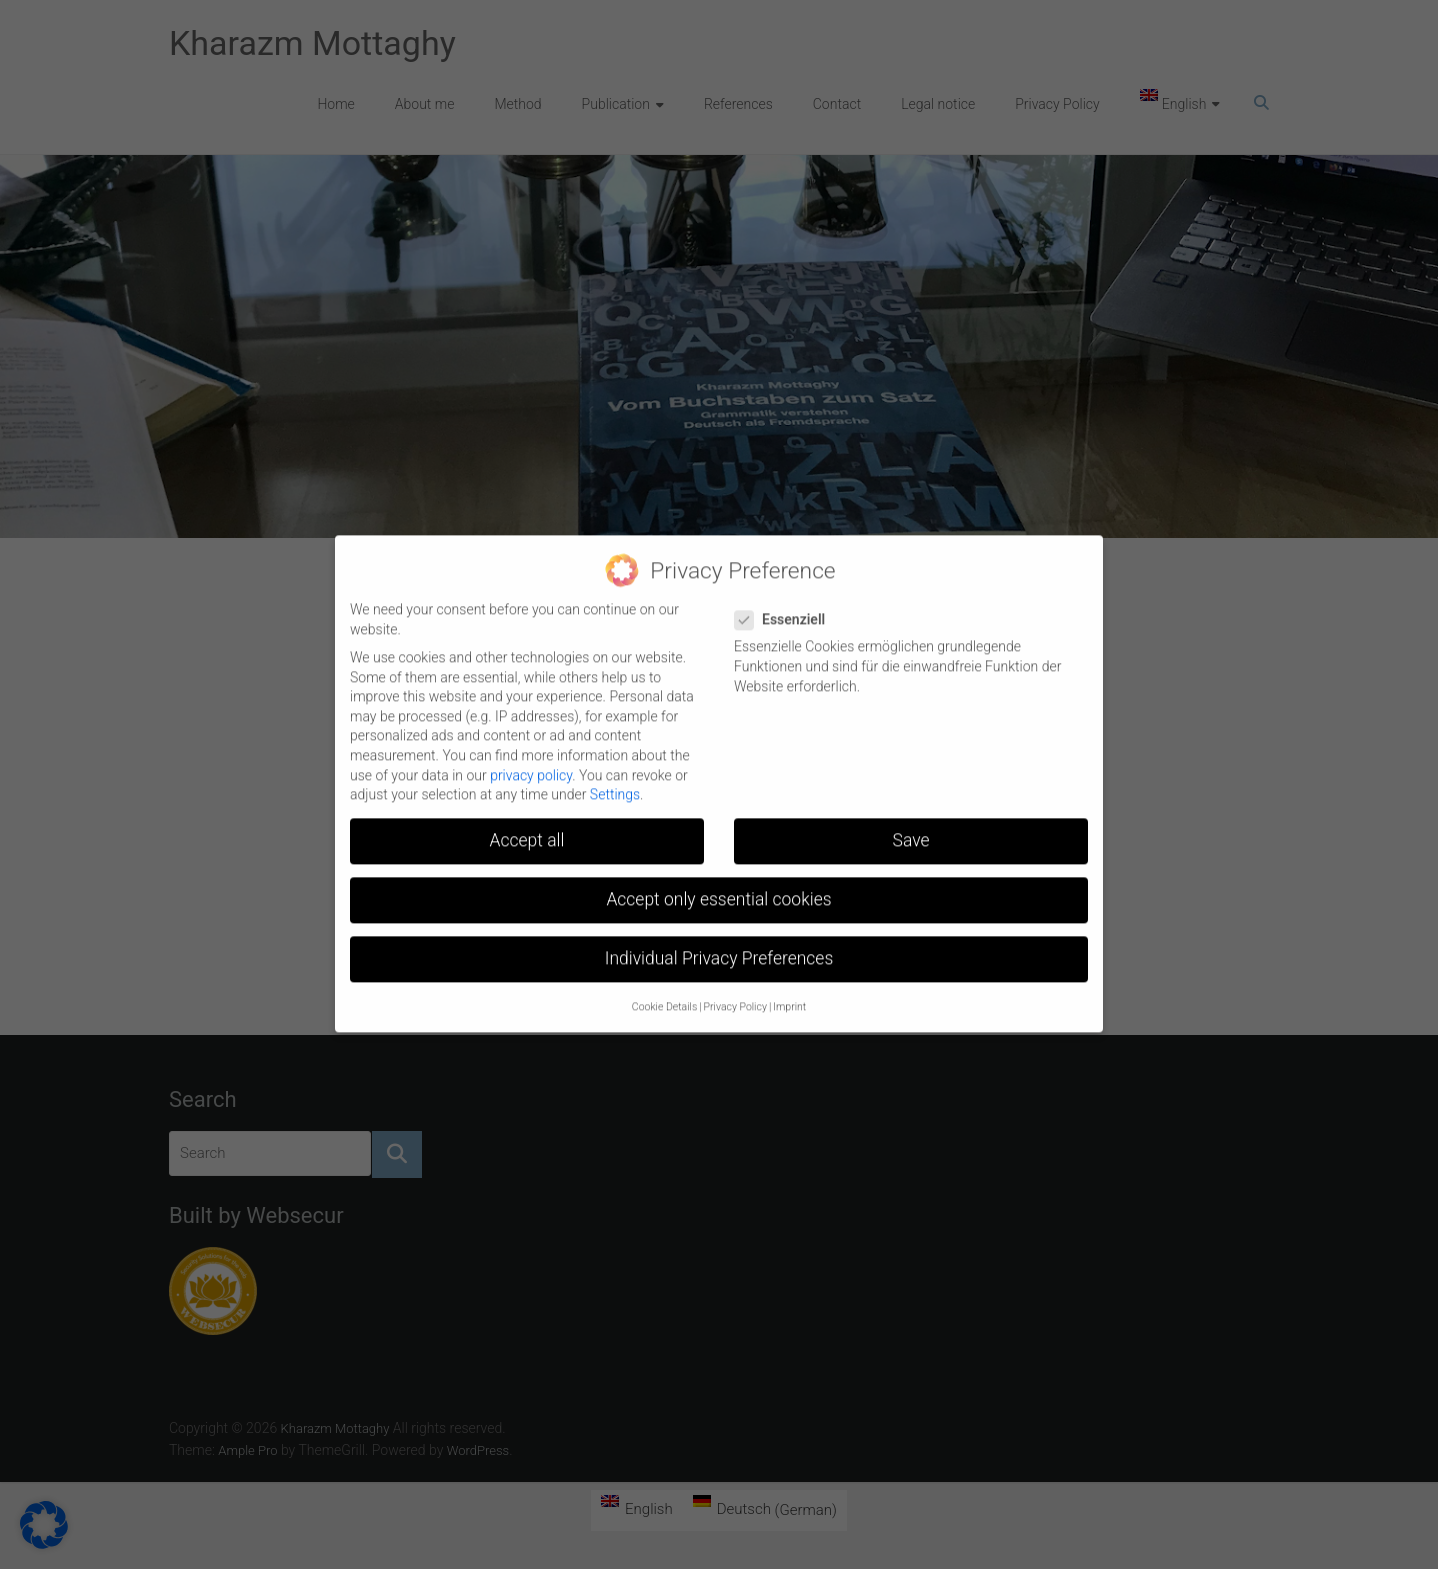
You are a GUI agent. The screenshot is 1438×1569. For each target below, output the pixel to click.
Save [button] (911, 827)
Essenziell (788, 606)
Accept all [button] (527, 827)
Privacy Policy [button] (735, 992)
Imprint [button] (789, 992)
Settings (615, 781)
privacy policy (531, 761)
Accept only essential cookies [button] (718, 886)
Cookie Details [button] (664, 992)
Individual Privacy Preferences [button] (719, 945)
